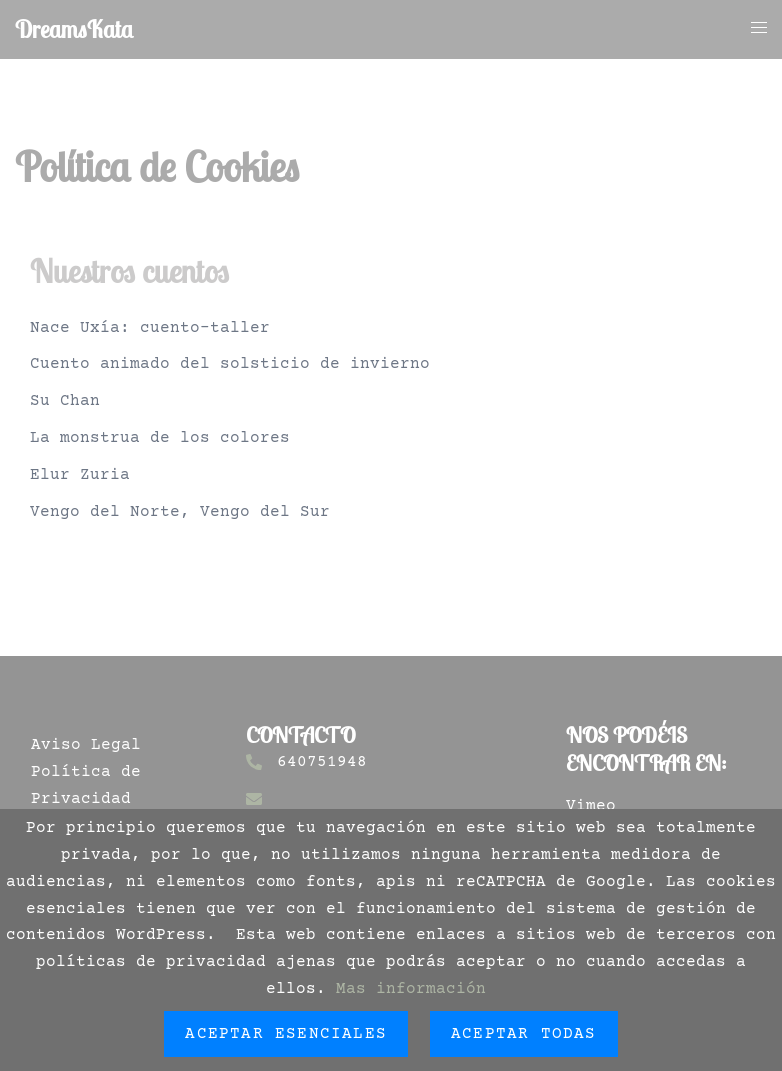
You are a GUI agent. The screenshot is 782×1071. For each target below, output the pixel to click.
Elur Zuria (80, 475)
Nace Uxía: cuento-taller (150, 328)
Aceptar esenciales (286, 1034)
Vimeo (591, 806)
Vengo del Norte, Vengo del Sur (180, 512)
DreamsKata (74, 29)
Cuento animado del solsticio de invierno (230, 364)
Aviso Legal (86, 745)
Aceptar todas (524, 1034)
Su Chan (65, 401)
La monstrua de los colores (160, 438)
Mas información (411, 989)
